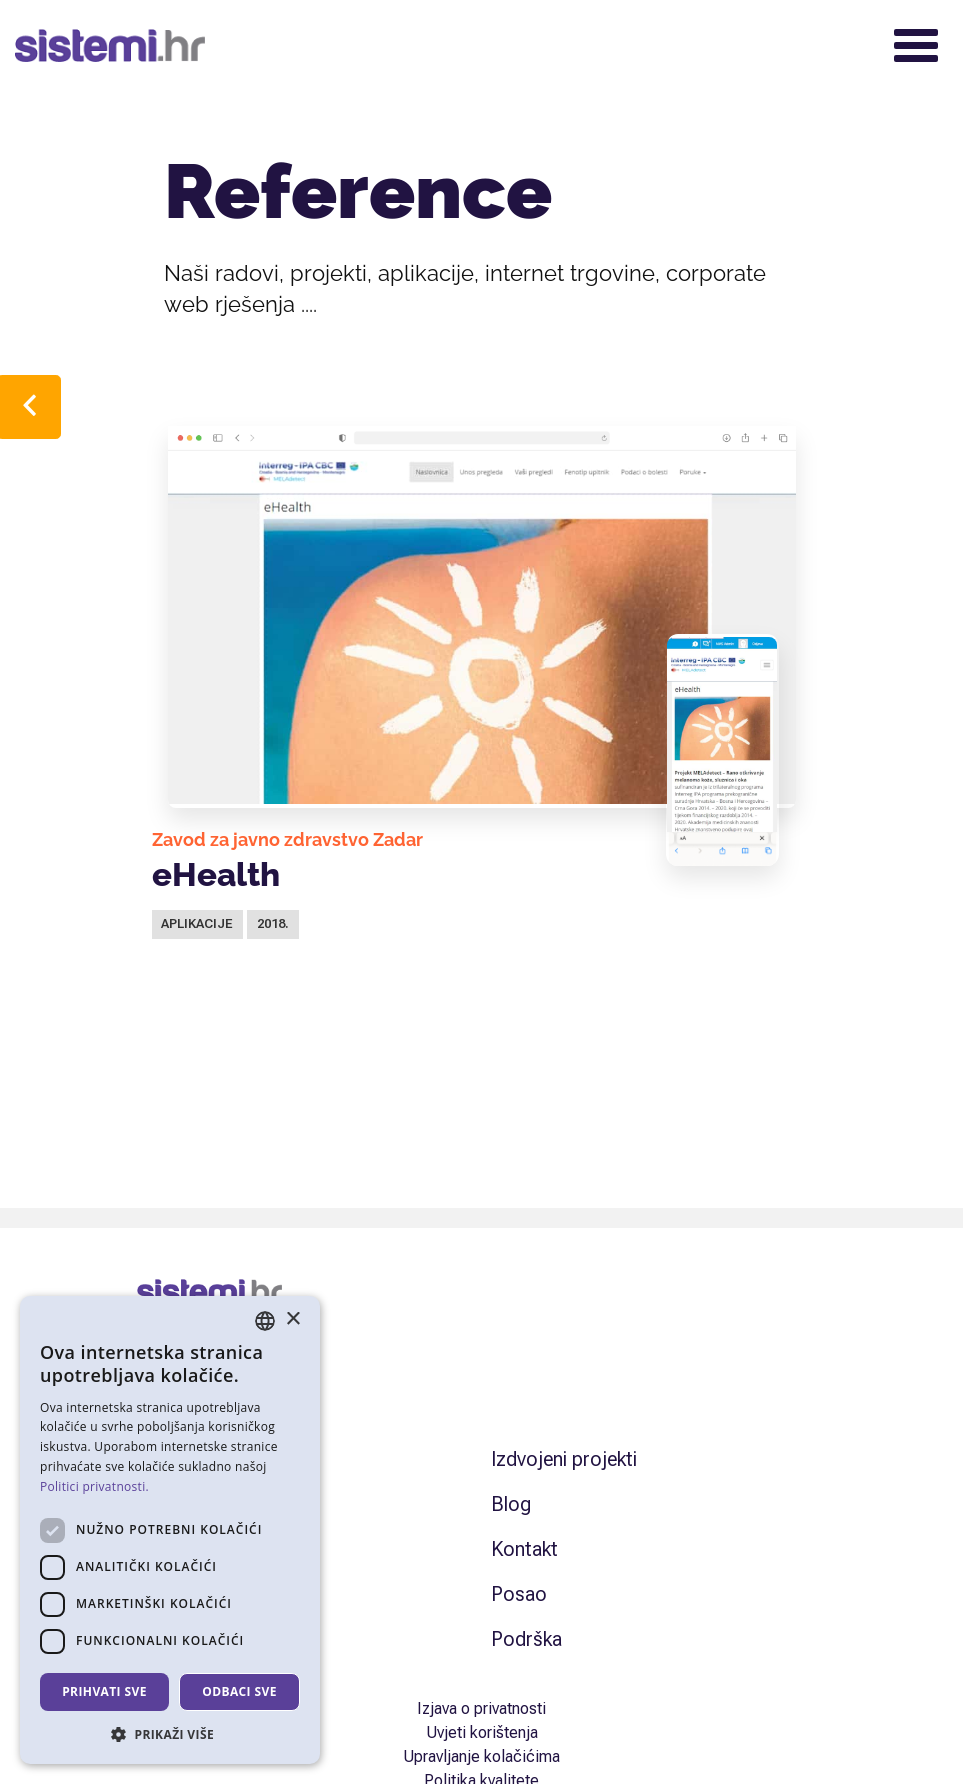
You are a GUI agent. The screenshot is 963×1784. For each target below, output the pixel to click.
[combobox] (265, 1321)
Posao (519, 1594)
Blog (511, 1504)
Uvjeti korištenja (482, 1732)
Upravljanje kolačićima (481, 1756)
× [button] (292, 1319)
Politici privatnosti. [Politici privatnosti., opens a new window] (94, 1486)
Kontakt (524, 1549)
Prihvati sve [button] (104, 1691)
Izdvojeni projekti (564, 1459)
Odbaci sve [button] (239, 1691)
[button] (170, 1734)
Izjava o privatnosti (481, 1708)
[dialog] (170, 1530)
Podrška (526, 1639)
